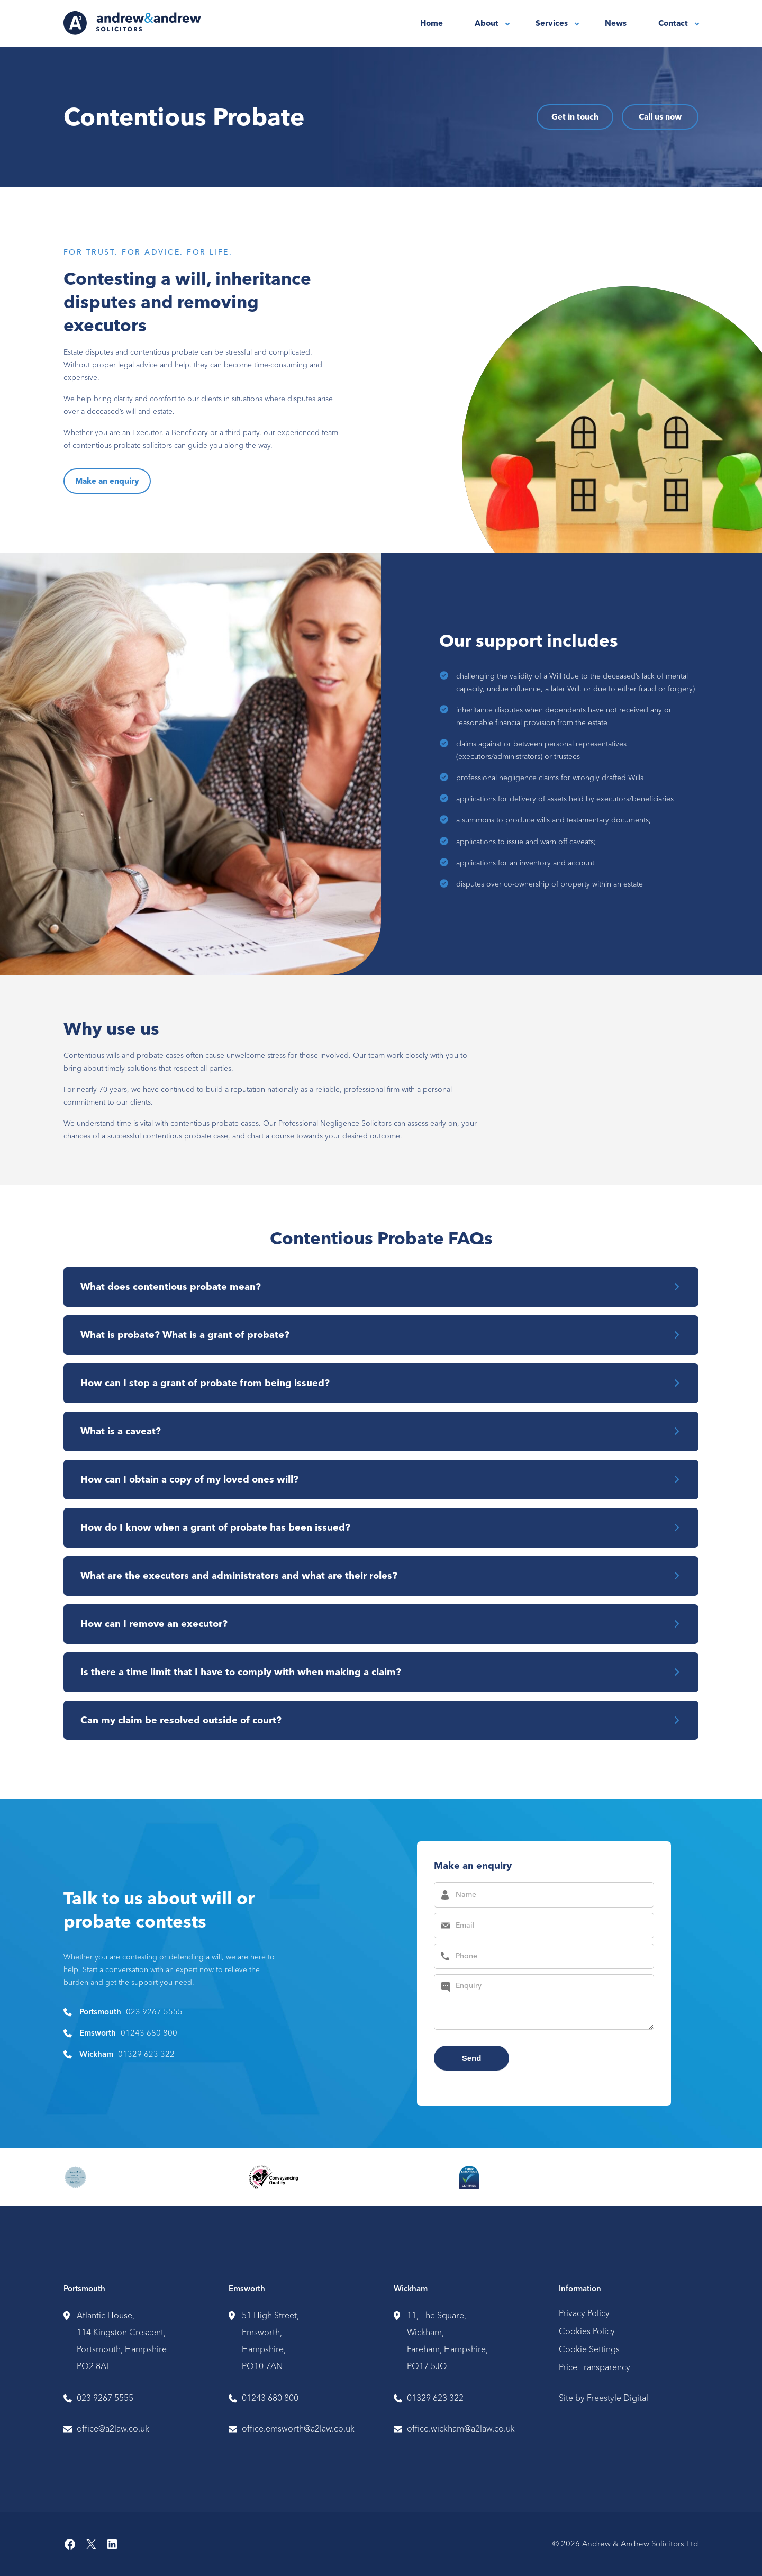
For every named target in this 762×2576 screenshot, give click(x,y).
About (486, 23)
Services (552, 23)
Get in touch (574, 117)
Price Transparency (594, 2368)
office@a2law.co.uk (113, 2430)
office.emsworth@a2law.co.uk (298, 2430)
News (616, 23)
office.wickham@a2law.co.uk (461, 2430)
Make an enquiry (107, 482)
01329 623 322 (146, 2055)
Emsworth (247, 2289)
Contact (673, 23)
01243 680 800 (149, 2034)
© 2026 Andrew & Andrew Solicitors (618, 2544)
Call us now (660, 117)
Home (431, 23)
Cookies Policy (587, 2332)
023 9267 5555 (154, 2013)
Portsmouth (84, 2289)
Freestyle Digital (617, 2398)
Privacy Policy (584, 2314)
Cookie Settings (589, 2350)
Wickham (411, 2289)
